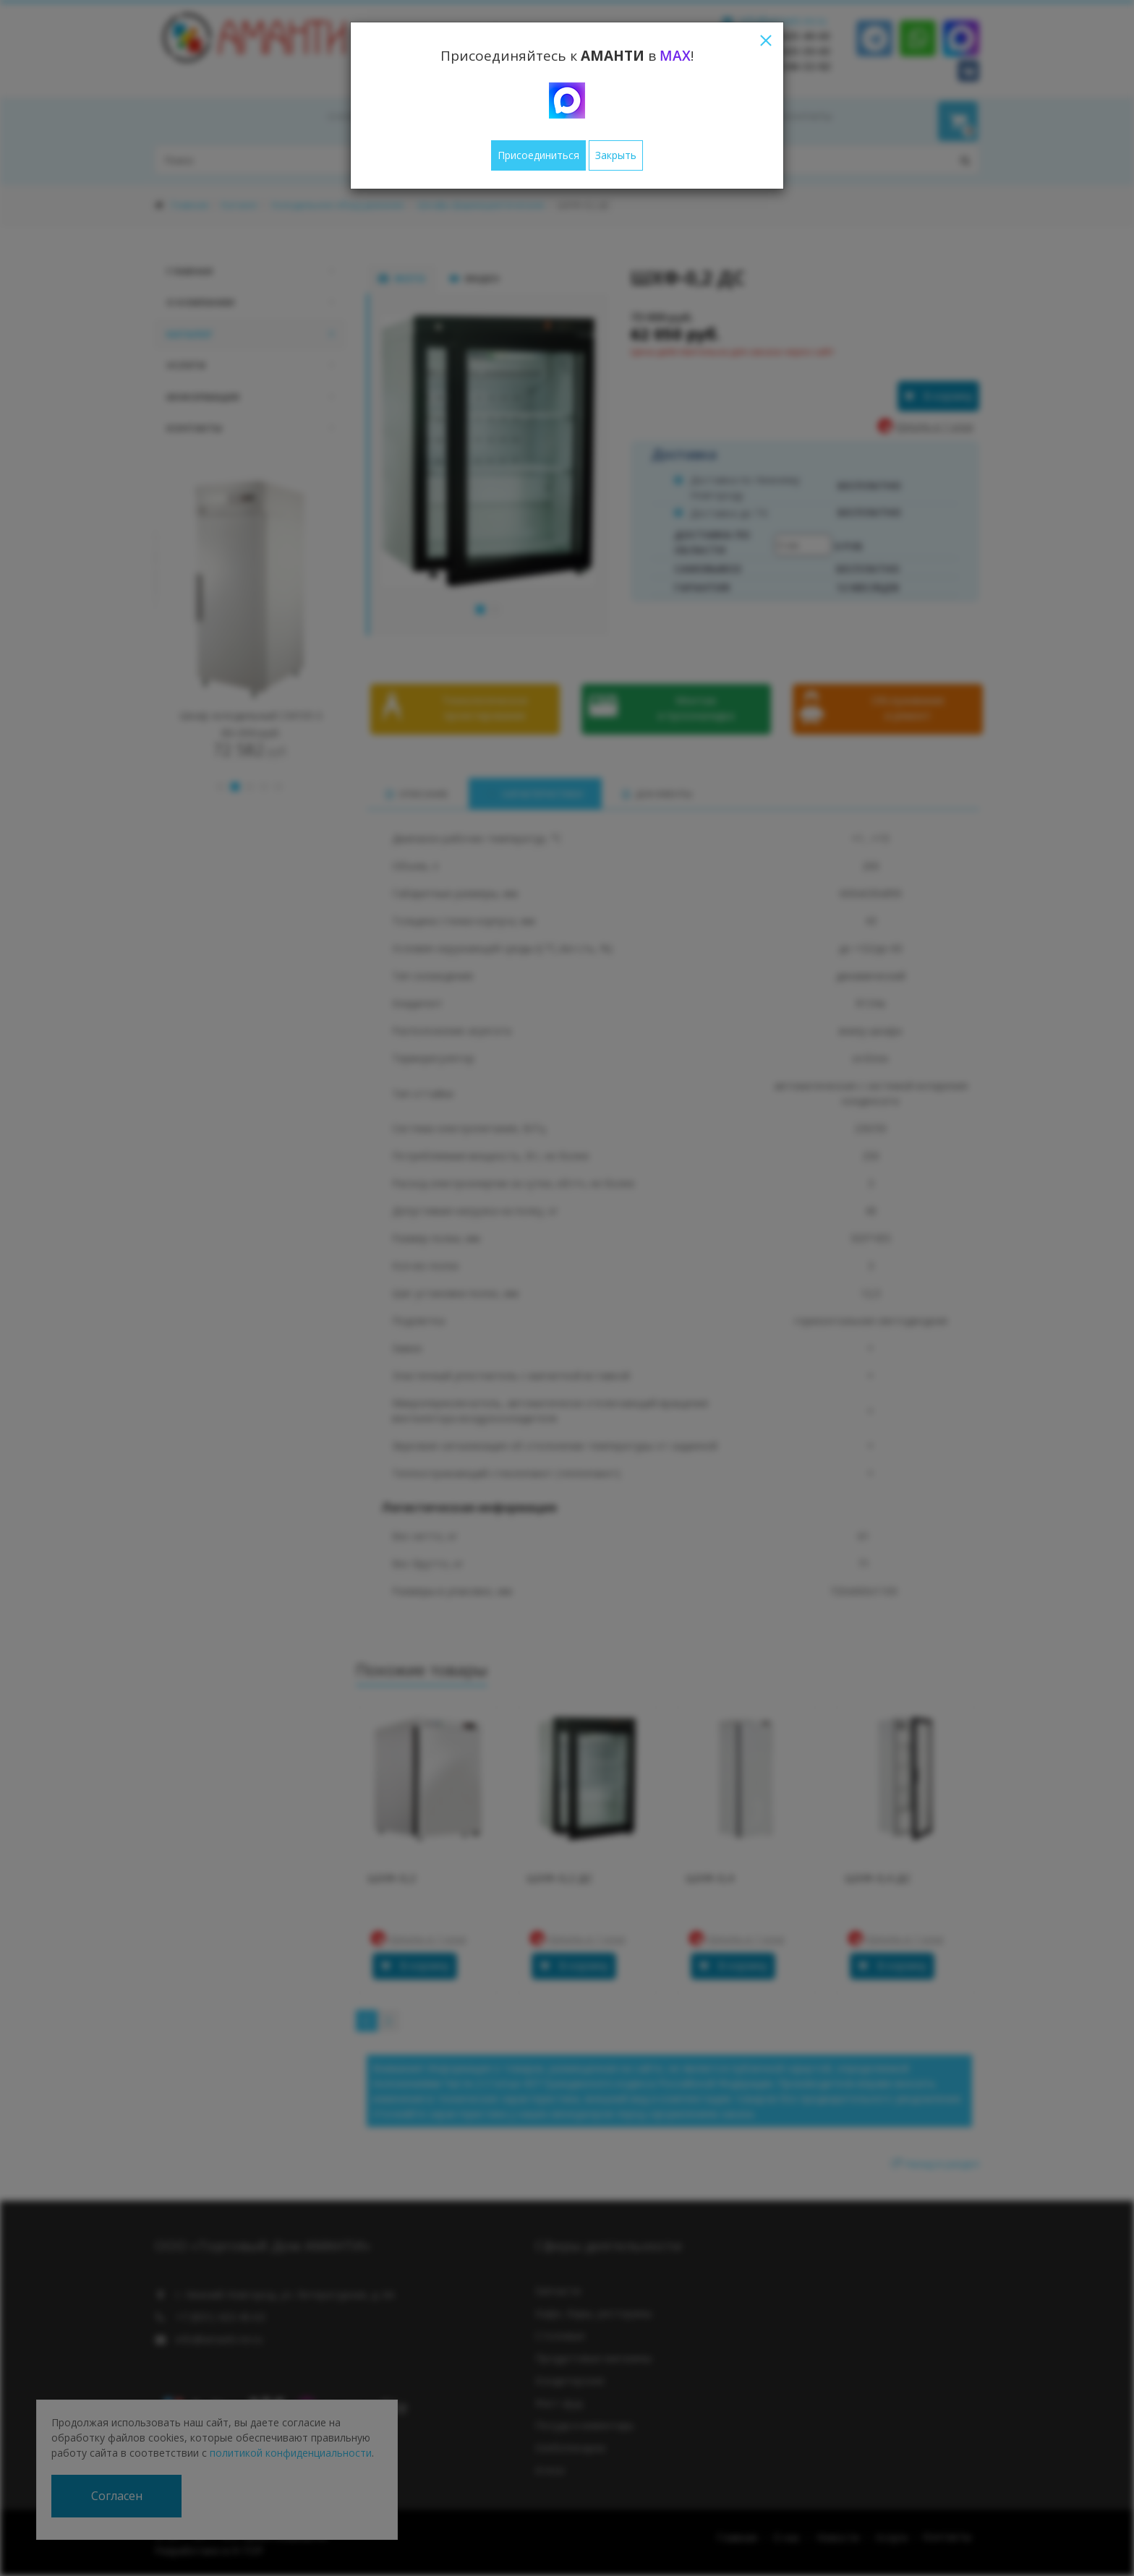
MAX (675, 55)
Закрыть (615, 155)
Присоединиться (538, 155)
